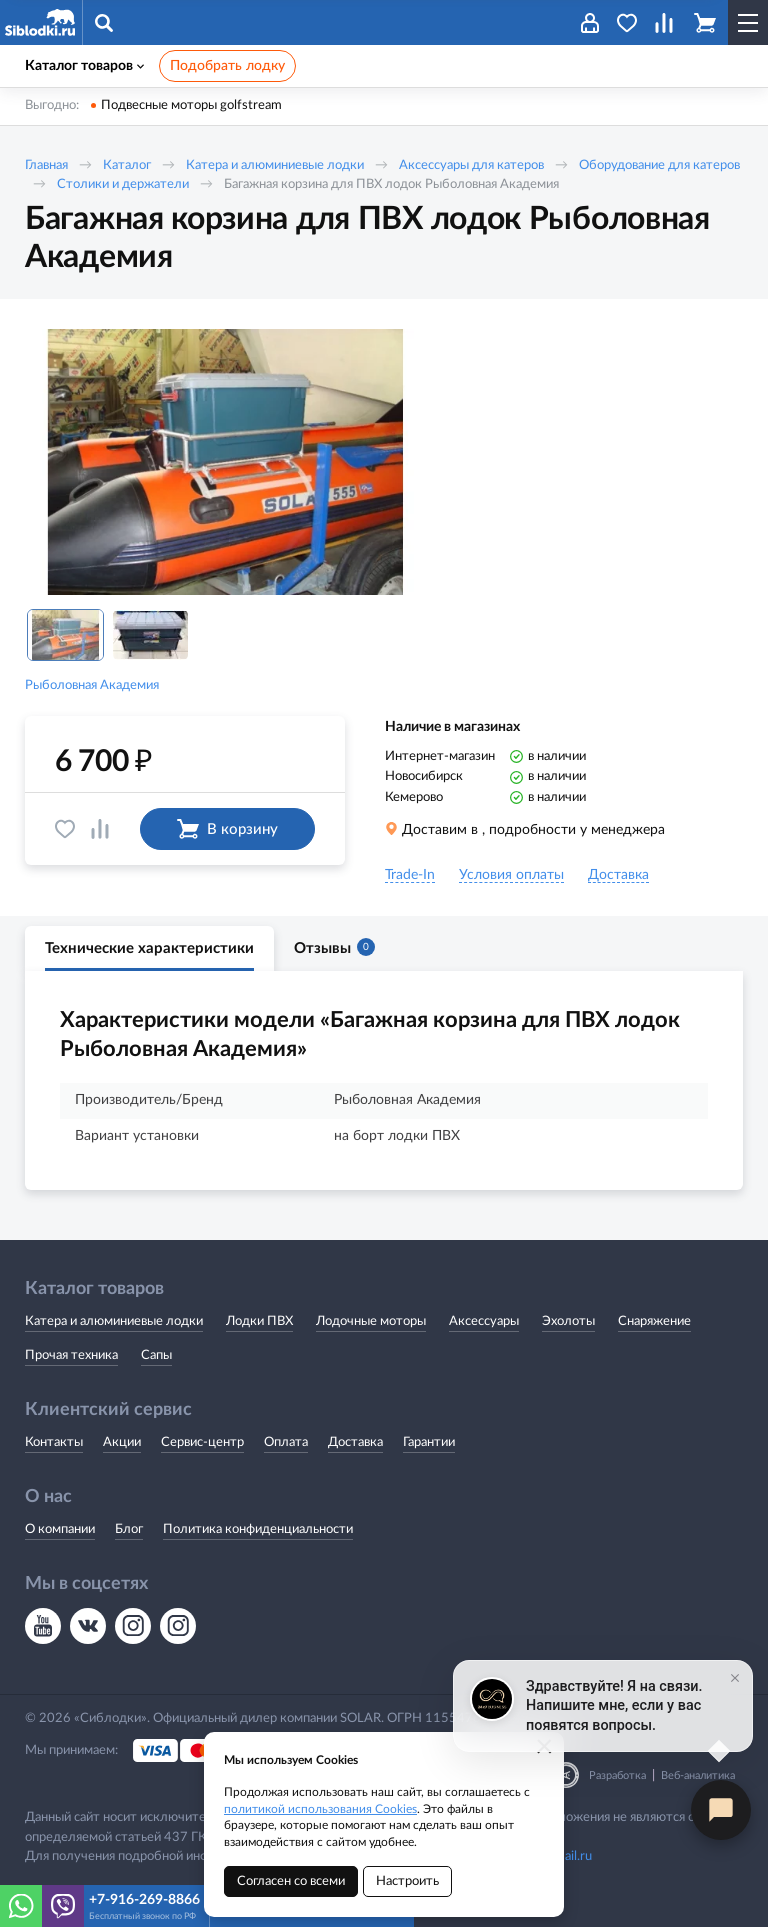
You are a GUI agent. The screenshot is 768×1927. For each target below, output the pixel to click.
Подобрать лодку (227, 66)
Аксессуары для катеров (471, 165)
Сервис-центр (202, 1442)
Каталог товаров (84, 66)
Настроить (407, 1881)
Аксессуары (484, 1321)
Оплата (286, 1442)
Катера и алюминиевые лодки (275, 165)
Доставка (355, 1442)
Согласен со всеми (291, 1881)
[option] (225, 462)
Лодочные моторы (371, 1321)
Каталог (127, 165)
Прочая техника (71, 1355)
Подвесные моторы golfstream (191, 105)
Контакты (54, 1442)
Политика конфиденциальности (258, 1529)
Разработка (617, 1775)
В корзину (227, 829)
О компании (60, 1529)
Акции (122, 1442)
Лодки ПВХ (259, 1321)
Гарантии (429, 1442)
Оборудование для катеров (659, 165)
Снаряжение (654, 1321)
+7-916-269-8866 (144, 1900)
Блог (129, 1529)
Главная (46, 165)
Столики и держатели (123, 184)
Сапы (156, 1355)
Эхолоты (568, 1321)
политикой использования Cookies (320, 1809)
